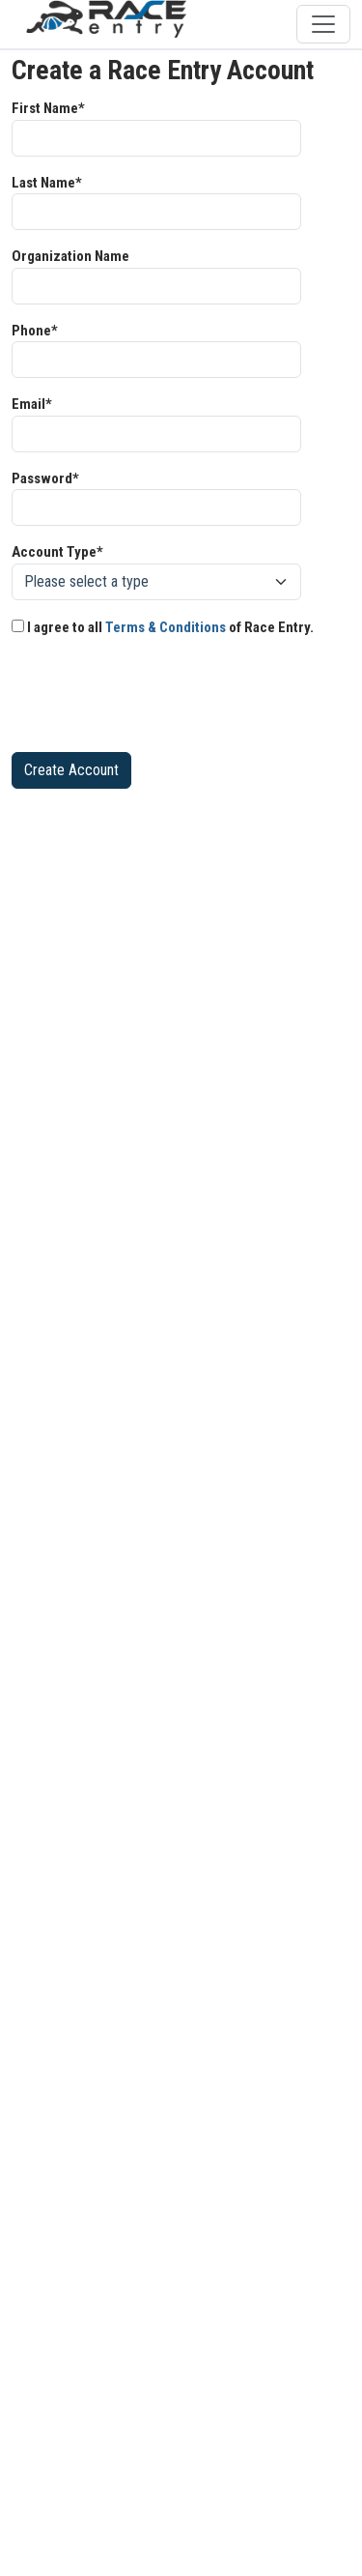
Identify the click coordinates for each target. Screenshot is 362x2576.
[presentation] (158, 699)
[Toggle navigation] (323, 24)
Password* (45, 478)
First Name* (48, 108)
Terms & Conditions (165, 627)
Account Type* (57, 552)
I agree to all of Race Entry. (163, 627)
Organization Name (70, 256)
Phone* (35, 330)
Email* (32, 404)
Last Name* (47, 182)
